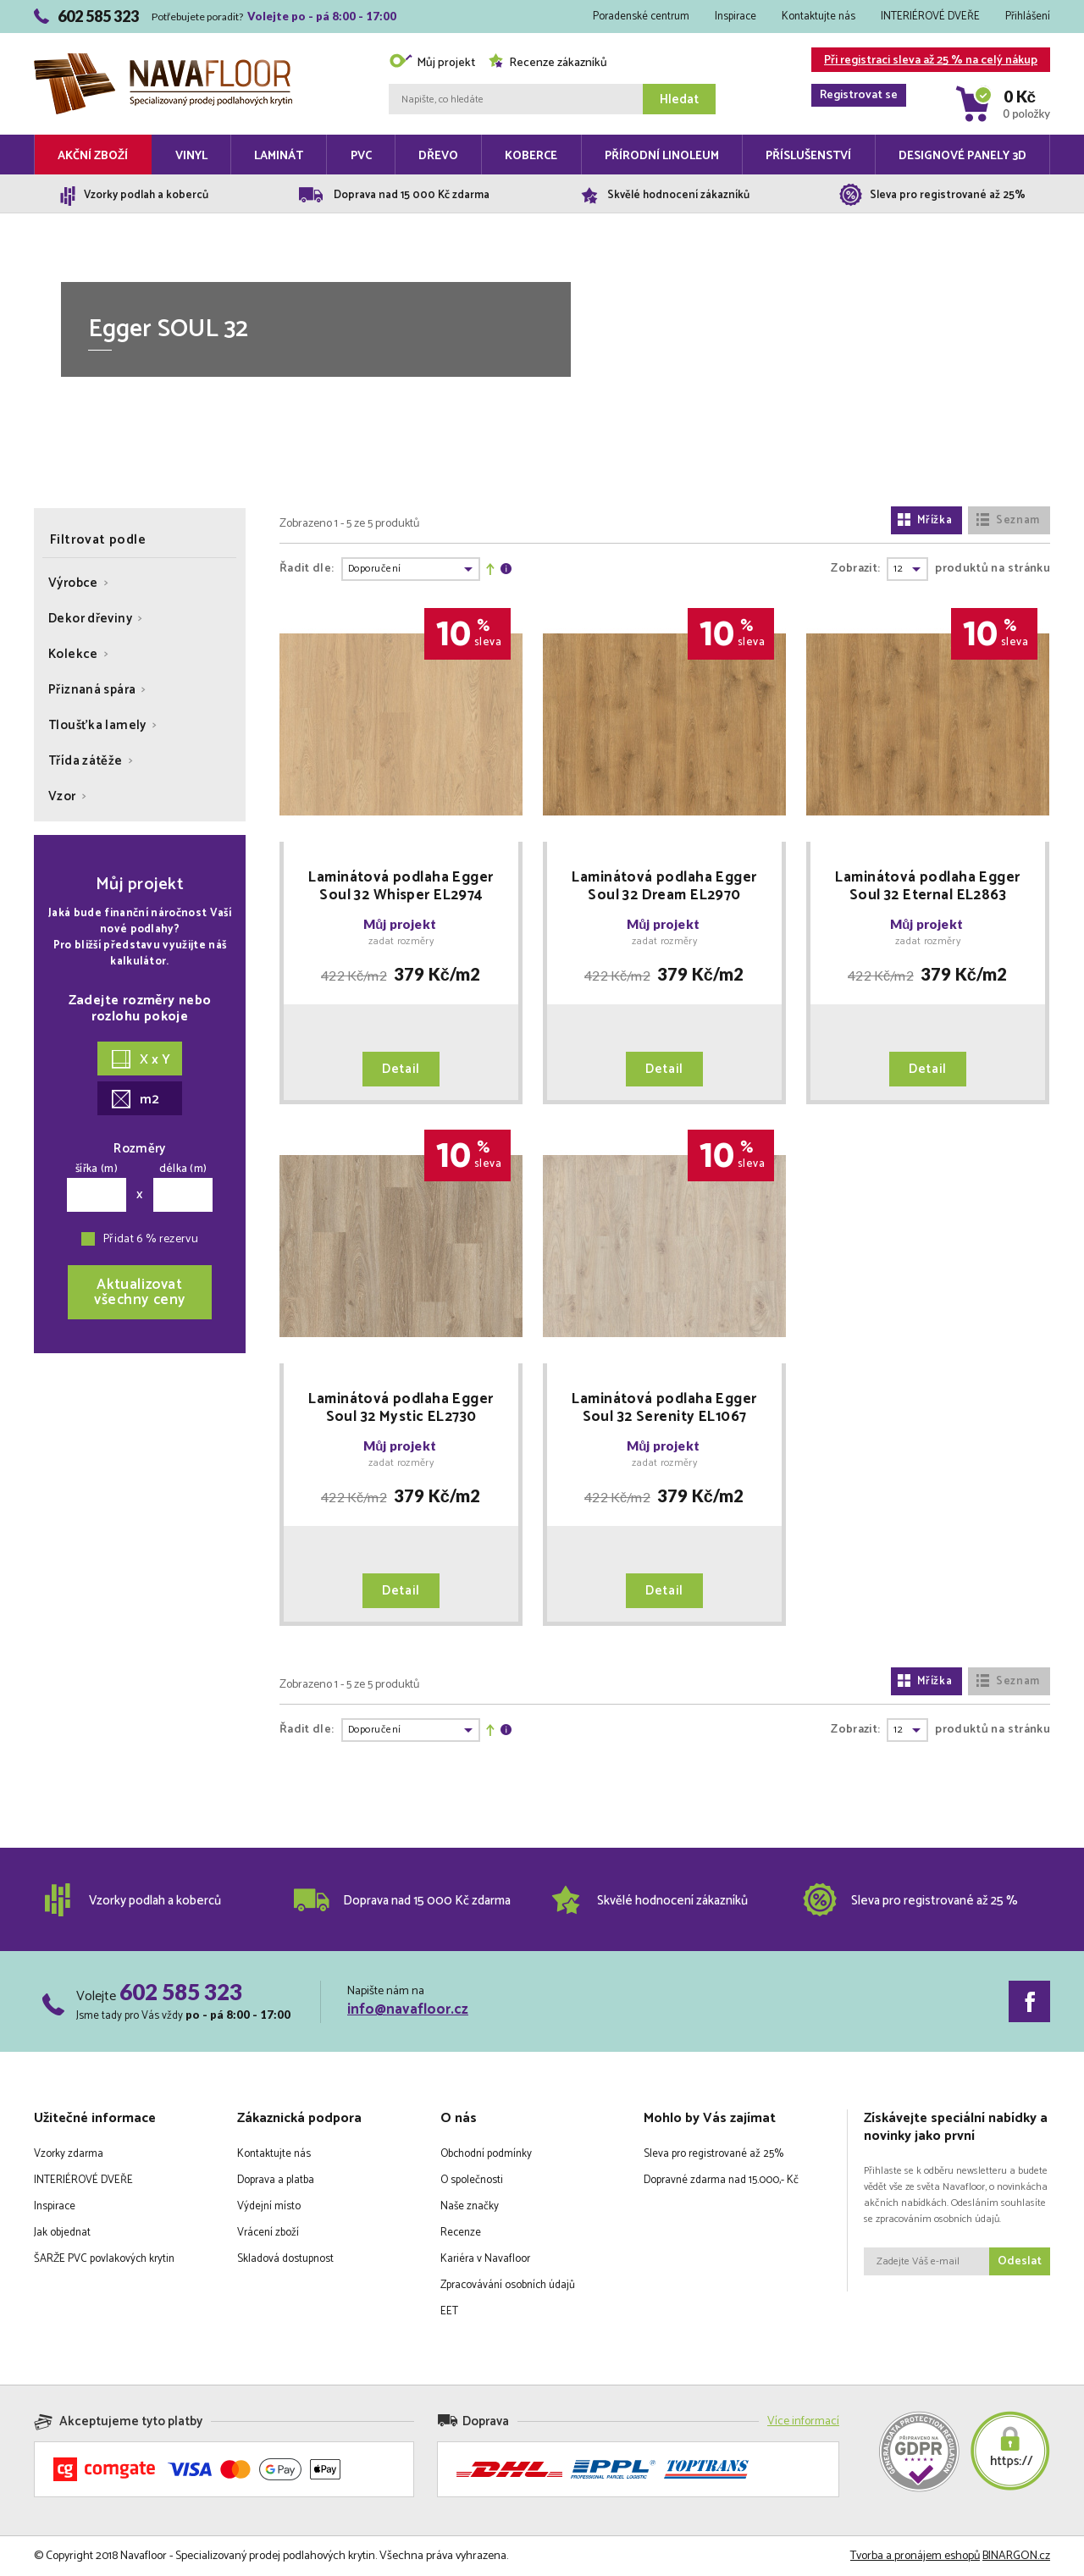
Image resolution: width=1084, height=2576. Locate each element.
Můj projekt (432, 63)
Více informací (803, 2421)
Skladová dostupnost (285, 2259)
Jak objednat (62, 2233)
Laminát (278, 156)
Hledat (679, 99)
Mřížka (925, 520)
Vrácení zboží (268, 2233)
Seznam (1008, 520)
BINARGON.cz (1016, 2556)
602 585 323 (180, 1991)
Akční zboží (93, 156)
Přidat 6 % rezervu (150, 1239)
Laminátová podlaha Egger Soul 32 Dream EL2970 (664, 886)
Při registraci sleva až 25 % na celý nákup (924, 61)
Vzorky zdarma (68, 2154)
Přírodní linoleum (662, 156)
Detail (400, 1069)
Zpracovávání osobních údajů (507, 2285)
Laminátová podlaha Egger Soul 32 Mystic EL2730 (400, 1408)
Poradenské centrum (641, 16)
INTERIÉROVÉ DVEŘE (930, 16)
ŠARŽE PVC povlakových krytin (104, 2259)
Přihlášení (1027, 16)
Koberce (531, 156)
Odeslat (1020, 2261)
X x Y (141, 1059)
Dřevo (438, 156)
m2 (135, 1099)
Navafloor (163, 59)
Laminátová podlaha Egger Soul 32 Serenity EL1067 (664, 1408)
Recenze (460, 2233)
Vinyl (191, 156)
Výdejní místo (269, 2206)
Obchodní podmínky (486, 2154)
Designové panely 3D (962, 156)
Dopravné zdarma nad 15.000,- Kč (721, 2180)
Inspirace (735, 16)
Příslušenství (808, 156)
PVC (361, 156)
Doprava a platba (275, 2180)
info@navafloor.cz (407, 2009)
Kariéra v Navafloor (485, 2259)
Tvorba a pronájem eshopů (915, 2556)
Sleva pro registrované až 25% (713, 2154)
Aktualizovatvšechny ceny (139, 1292)
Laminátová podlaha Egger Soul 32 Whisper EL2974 (400, 886)
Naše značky (469, 2206)
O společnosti (471, 2180)
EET (449, 2311)
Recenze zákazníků (547, 63)
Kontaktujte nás (818, 16)
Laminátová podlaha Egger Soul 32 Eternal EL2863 (927, 886)
